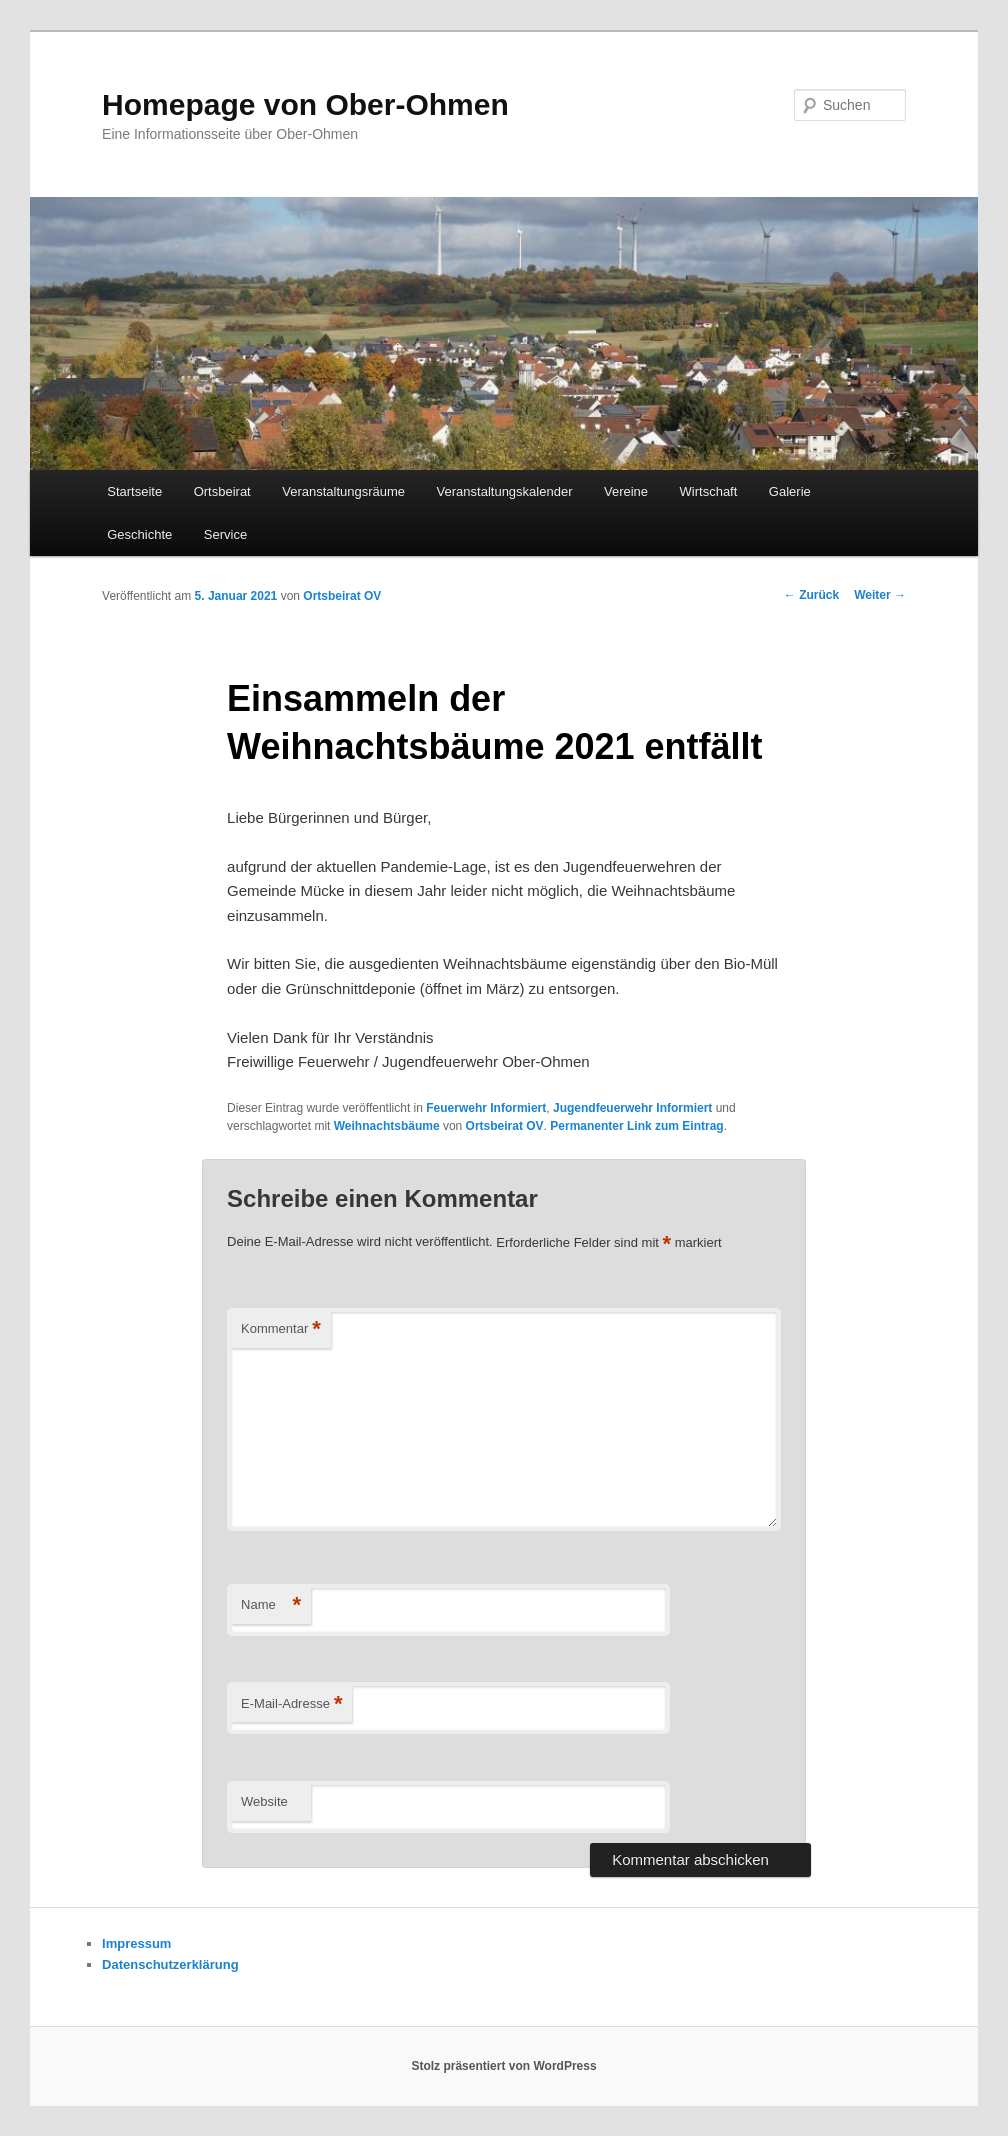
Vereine (626, 491)
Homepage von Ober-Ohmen (305, 104)
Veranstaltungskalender (505, 491)
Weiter (880, 595)
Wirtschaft (709, 491)
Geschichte (139, 534)
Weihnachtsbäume (387, 1126)
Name (271, 1605)
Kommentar (281, 1329)
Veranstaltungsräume (343, 491)
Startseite (134, 491)
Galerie (790, 491)
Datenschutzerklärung (170, 1964)
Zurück (811, 595)
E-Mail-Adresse (291, 1704)
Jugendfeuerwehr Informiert (632, 1108)
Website (264, 1801)
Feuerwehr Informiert (486, 1108)
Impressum (136, 1943)
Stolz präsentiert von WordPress (503, 2066)
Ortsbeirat (222, 491)
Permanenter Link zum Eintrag (636, 1126)
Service (225, 534)
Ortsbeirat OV (342, 596)
